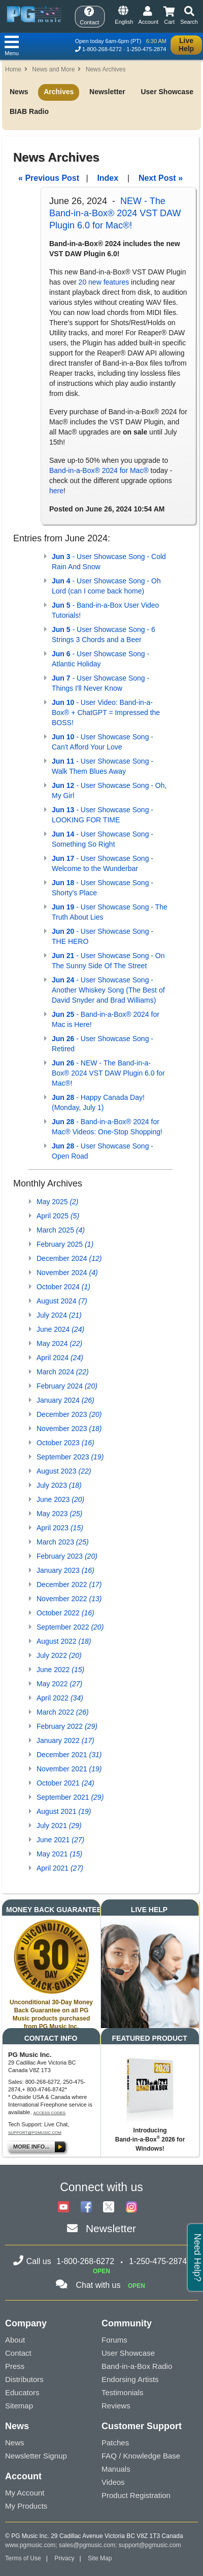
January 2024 (65, 1400)
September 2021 (70, 1797)
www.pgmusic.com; (31, 2545)
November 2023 (69, 1428)
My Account (25, 2492)
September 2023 (70, 1457)
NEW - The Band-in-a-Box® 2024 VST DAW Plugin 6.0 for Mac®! (115, 213)
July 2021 (59, 1825)
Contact (18, 2353)
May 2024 (59, 1343)
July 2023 (59, 1485)
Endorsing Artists (130, 2379)
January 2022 (65, 1740)
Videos (113, 2482)
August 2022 (64, 1641)
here (56, 491)
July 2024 (59, 1315)
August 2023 (64, 1471)
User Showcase (167, 92)
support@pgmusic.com (34, 2132)
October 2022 (65, 1613)
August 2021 (64, 1811)
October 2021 (65, 1783)
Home (13, 69)
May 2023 (59, 1514)
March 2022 (63, 1712)
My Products (26, 2506)
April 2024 (60, 1358)
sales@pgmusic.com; (89, 2545)
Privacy (64, 2558)
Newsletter (107, 92)
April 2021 (60, 1868)
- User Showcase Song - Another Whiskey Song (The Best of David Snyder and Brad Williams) (108, 990)
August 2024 (62, 1301)
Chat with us (98, 2285)
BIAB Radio (29, 111)
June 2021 (60, 1840)
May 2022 (59, 1684)
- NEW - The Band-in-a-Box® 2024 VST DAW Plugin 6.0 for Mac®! (108, 1073)
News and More (53, 69)
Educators (22, 2392)
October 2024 (63, 1287)
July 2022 (59, 1655)
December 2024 (69, 1258)
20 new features (104, 282)
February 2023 (67, 1556)
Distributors (24, 2379)
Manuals (115, 2469)
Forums (114, 2339)
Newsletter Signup (36, 2455)
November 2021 (69, 1769)
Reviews (115, 2405)
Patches (115, 2442)
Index (107, 178)
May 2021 (59, 1854)
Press (14, 2366)
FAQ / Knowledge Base (140, 2455)
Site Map (100, 2558)
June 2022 (60, 1670)
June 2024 (60, 1329)
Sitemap (19, 2405)
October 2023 (65, 1443)
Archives (59, 92)
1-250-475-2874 (146, 49)
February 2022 (67, 1726)
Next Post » (161, 178)
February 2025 (65, 1244)
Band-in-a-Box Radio (136, 2366)
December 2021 (69, 1755)
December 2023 (69, 1414)
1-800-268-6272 (102, 49)
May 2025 (58, 1202)
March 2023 (63, 1542)
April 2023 (60, 1528)
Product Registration (136, 2495)
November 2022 (69, 1599)
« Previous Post (48, 178)
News (19, 92)
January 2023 (65, 1570)
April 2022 (60, 1698)
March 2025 (61, 1230)
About (15, 2339)
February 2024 (67, 1386)
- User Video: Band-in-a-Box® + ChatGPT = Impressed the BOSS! (106, 712)
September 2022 (70, 1627)
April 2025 (58, 1216)
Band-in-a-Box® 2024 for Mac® (99, 470)
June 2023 (60, 1499)
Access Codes (49, 2113)
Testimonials (122, 2392)
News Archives (106, 69)
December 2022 (69, 1584)
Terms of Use (23, 2558)
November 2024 (67, 1273)
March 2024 (63, 1372)
